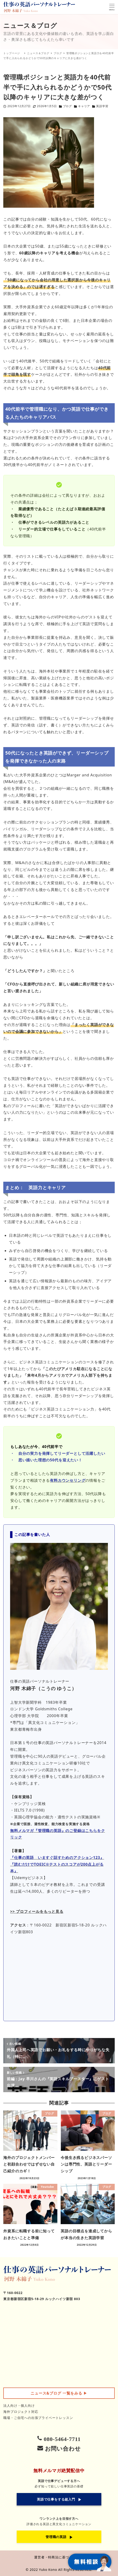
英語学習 (102, 106)
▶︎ (59, 2393)
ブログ (67, 106)
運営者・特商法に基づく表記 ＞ (59, 2557)
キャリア (84, 106)
